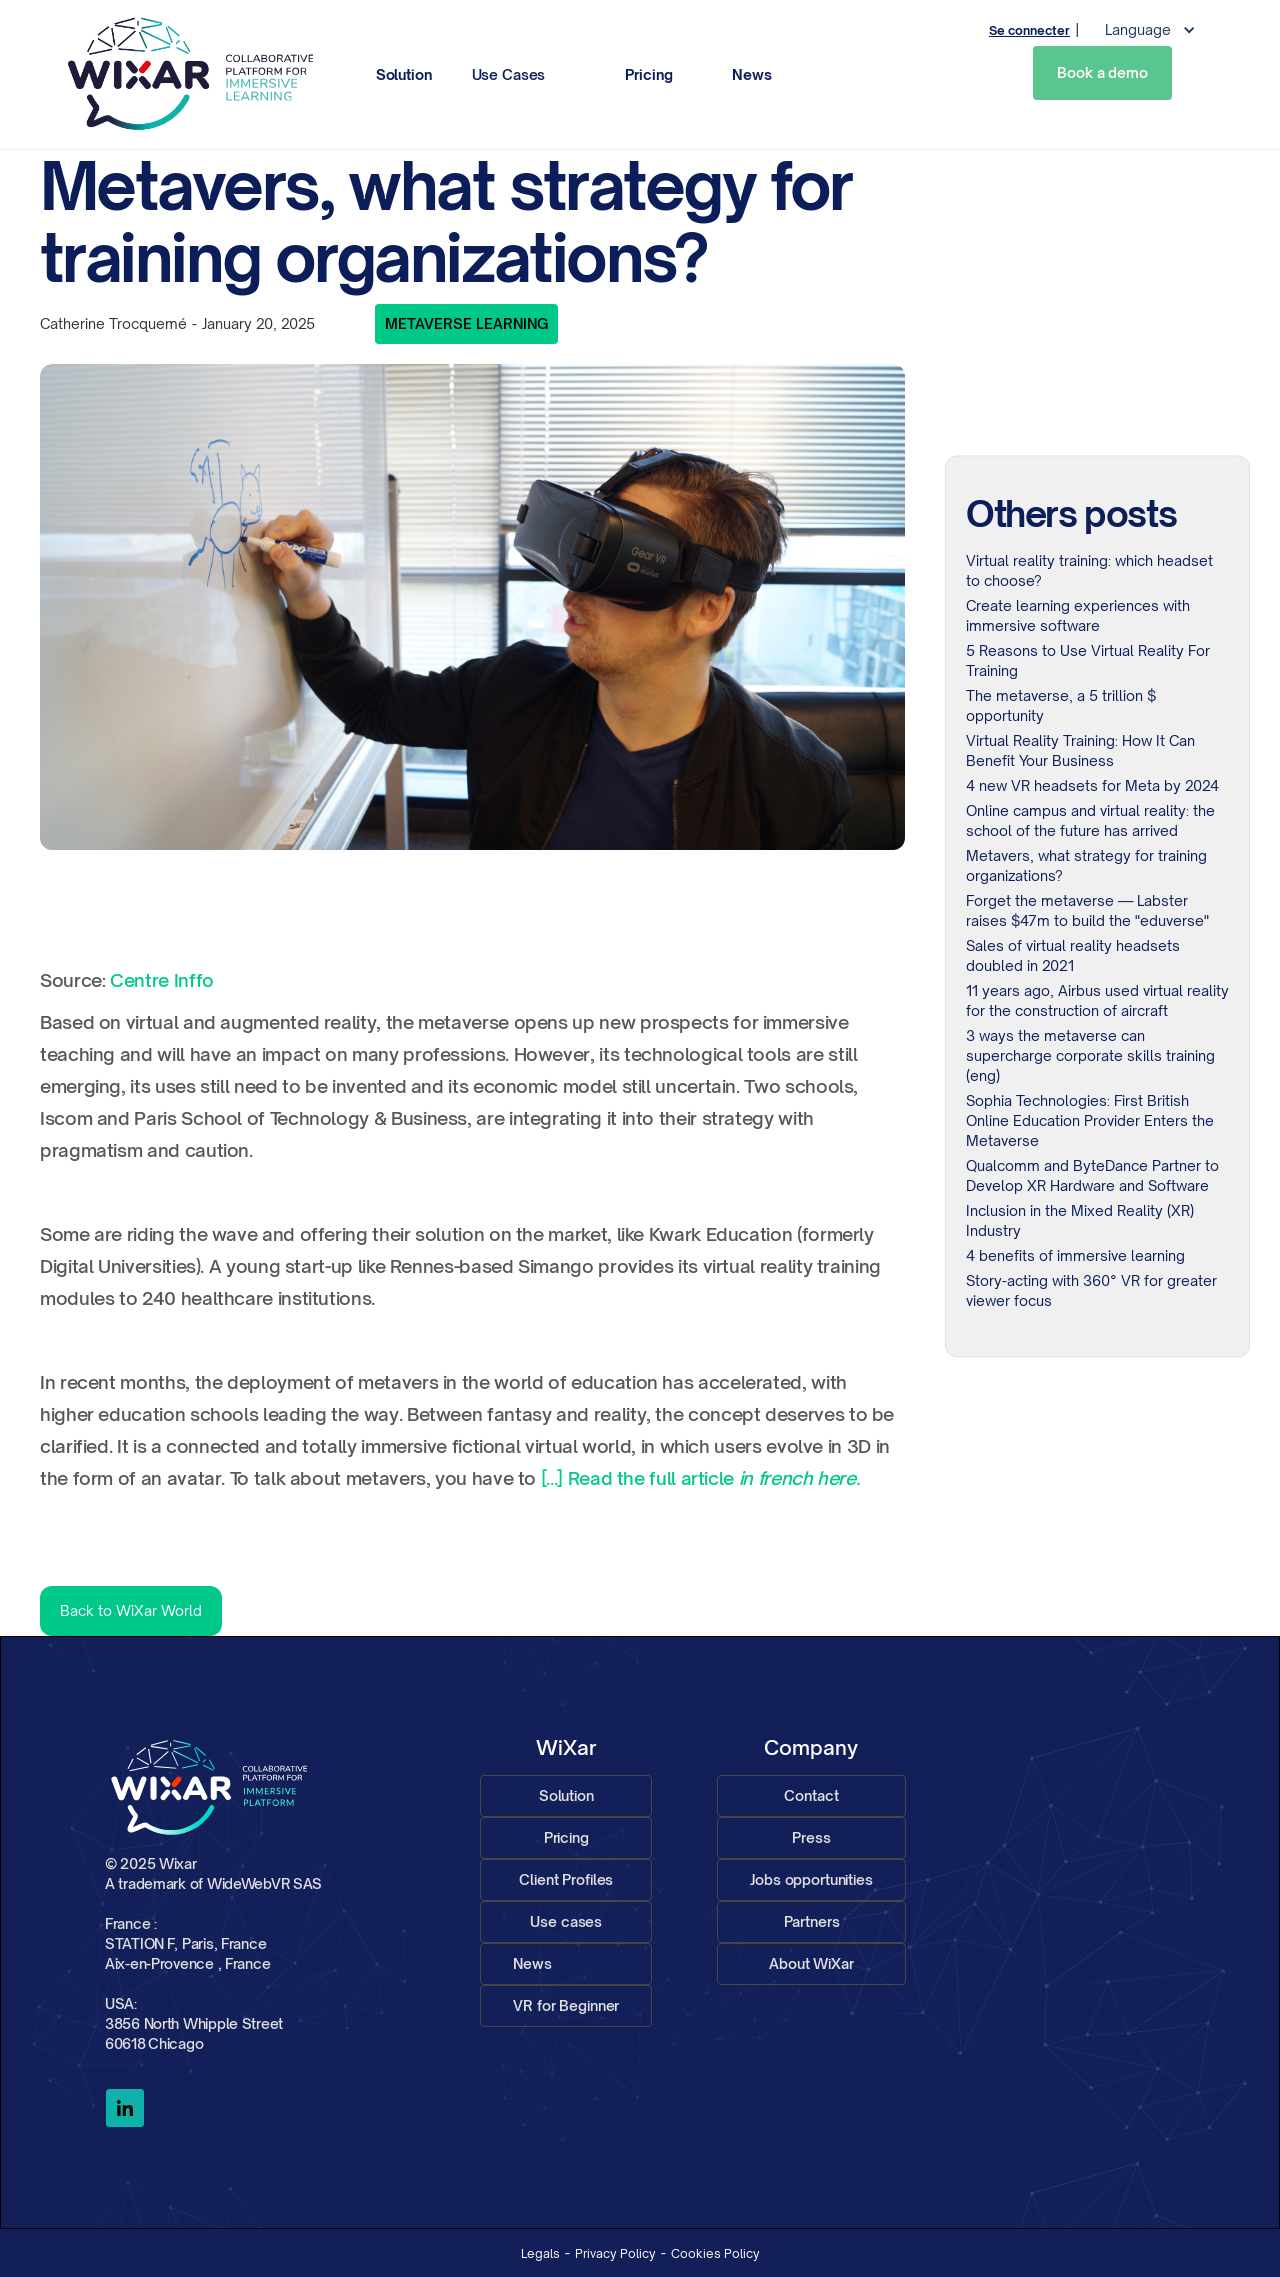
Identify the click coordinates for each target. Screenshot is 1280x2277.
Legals (540, 2253)
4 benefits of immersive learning (1075, 1255)
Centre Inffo (162, 980)
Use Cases (509, 74)
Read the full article (711, 1478)
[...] (552, 1478)
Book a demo (1102, 72)
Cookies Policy (715, 2253)
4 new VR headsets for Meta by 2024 (1092, 785)
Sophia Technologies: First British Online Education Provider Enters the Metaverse (1090, 1120)
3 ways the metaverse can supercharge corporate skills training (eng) (1090, 1055)
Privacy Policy (615, 2253)
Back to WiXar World (131, 1610)
